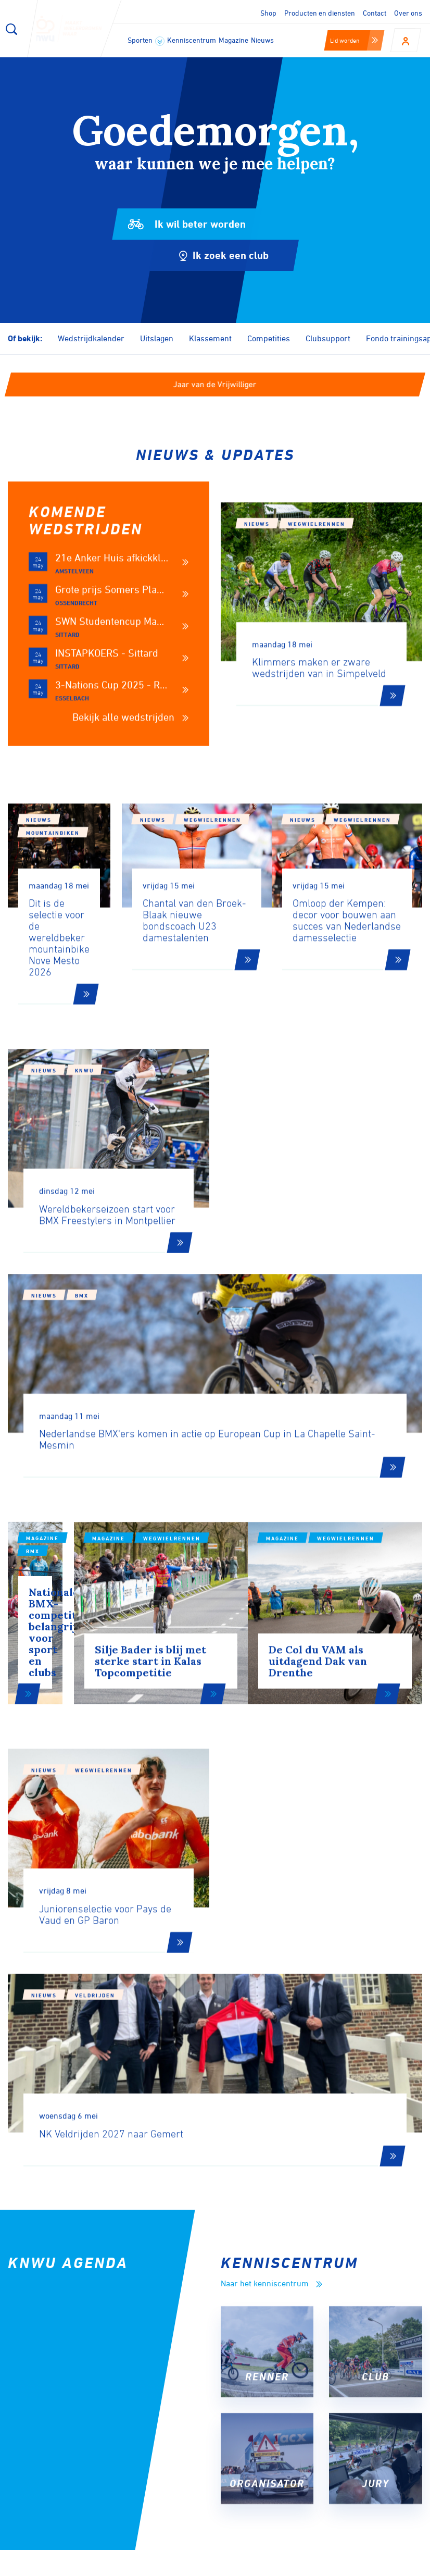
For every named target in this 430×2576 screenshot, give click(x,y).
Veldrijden (308, 1680)
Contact (374, 12)
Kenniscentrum (191, 39)
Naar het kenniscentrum (271, 1900)
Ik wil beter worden (190, 224)
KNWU (84, 1139)
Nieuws (262, 39)
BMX (294, 1160)
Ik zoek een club (196, 255)
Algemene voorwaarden (387, 2564)
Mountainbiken (96, 890)
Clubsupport (328, 338)
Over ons (408, 12)
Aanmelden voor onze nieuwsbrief (119, 2264)
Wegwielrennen (316, 594)
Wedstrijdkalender (91, 338)
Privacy (314, 2564)
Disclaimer (266, 2564)
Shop (268, 12)
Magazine (233, 39)
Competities (268, 338)
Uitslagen (156, 338)
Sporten (146, 40)
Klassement (210, 338)
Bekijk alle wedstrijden (130, 788)
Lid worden (354, 40)
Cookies (217, 2564)
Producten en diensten (319, 12)
